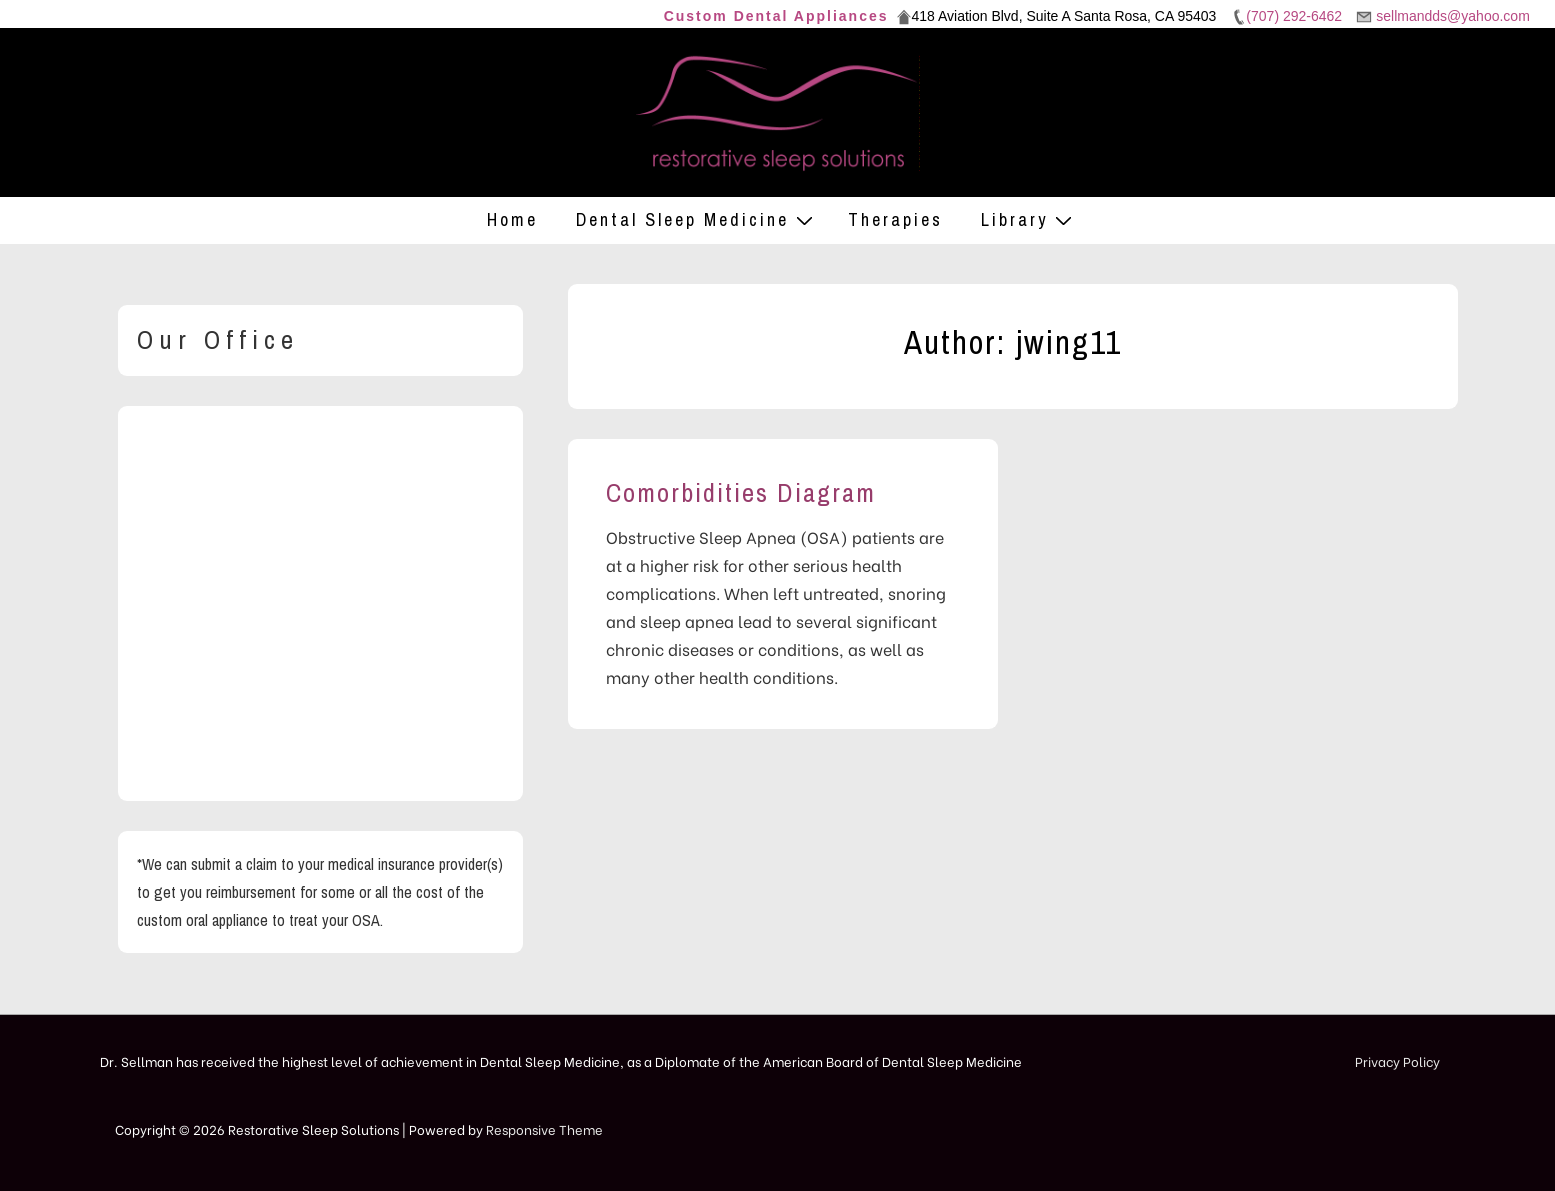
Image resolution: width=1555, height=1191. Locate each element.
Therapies (895, 219)
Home (512, 219)
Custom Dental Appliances (776, 16)
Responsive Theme (544, 1128)
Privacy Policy (1397, 1060)
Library (1029, 219)
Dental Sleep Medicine (697, 219)
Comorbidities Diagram (741, 492)
